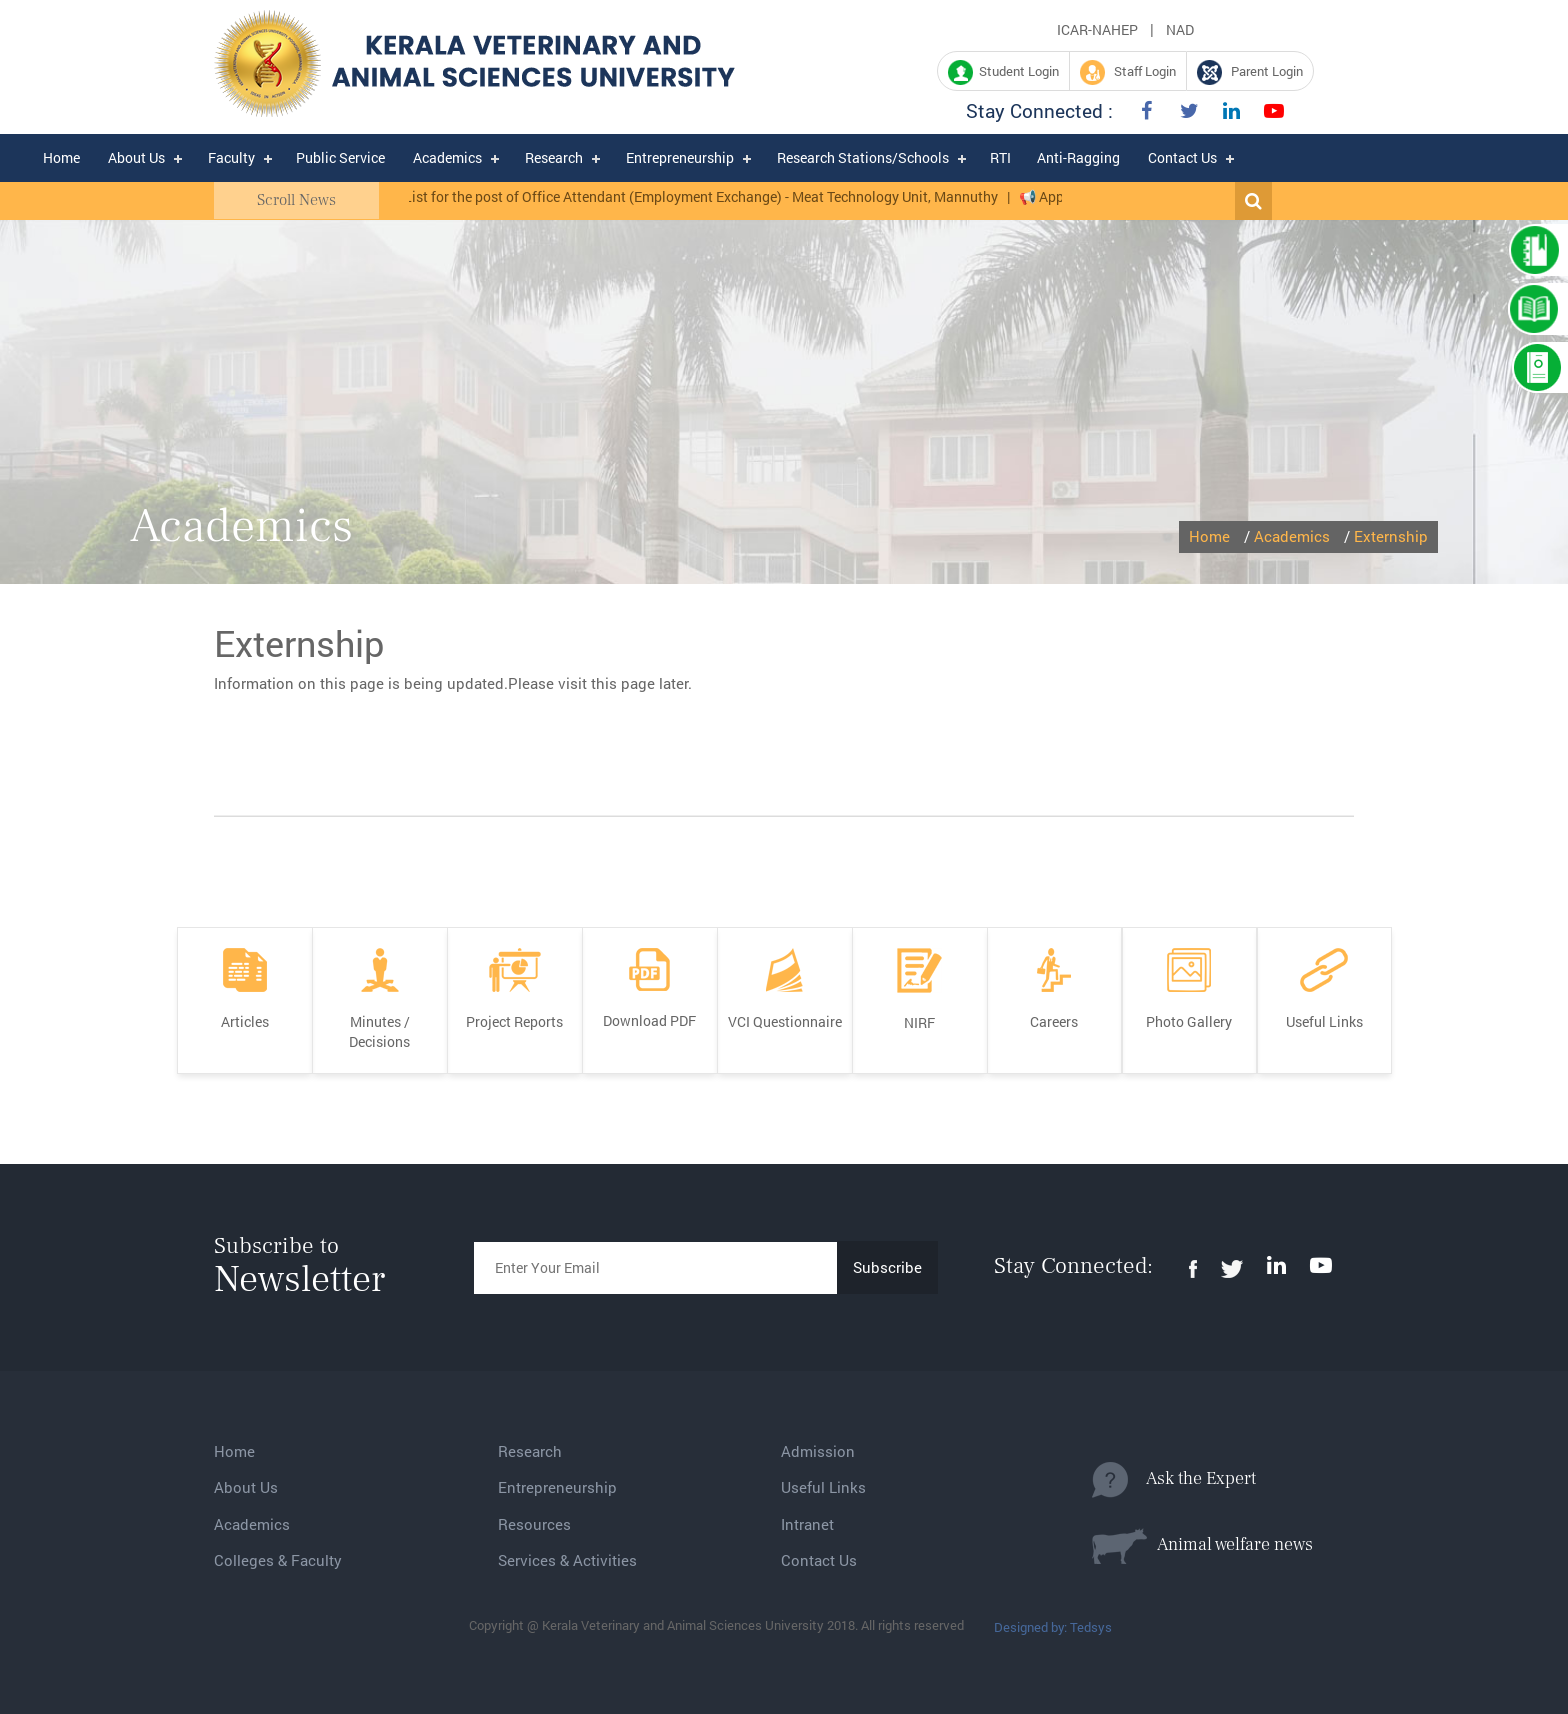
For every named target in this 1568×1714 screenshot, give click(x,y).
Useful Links (823, 1487)
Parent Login (1250, 72)
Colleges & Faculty (278, 1560)
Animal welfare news (1202, 1546)
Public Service (340, 157)
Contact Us (1182, 157)
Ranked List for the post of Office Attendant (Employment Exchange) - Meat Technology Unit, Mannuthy (692, 196)
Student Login (1003, 72)
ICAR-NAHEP (1097, 29)
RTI (1000, 157)
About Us (136, 157)
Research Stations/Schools (863, 157)
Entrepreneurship (680, 157)
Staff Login (1128, 72)
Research (554, 157)
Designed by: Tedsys (1053, 1627)
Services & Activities (567, 1560)
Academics (447, 157)
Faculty (231, 157)
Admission (818, 1451)
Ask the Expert (1174, 1480)
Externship (1391, 536)
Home (61, 157)
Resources (534, 1524)
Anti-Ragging (1078, 157)
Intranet (807, 1524)
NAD (1180, 29)
